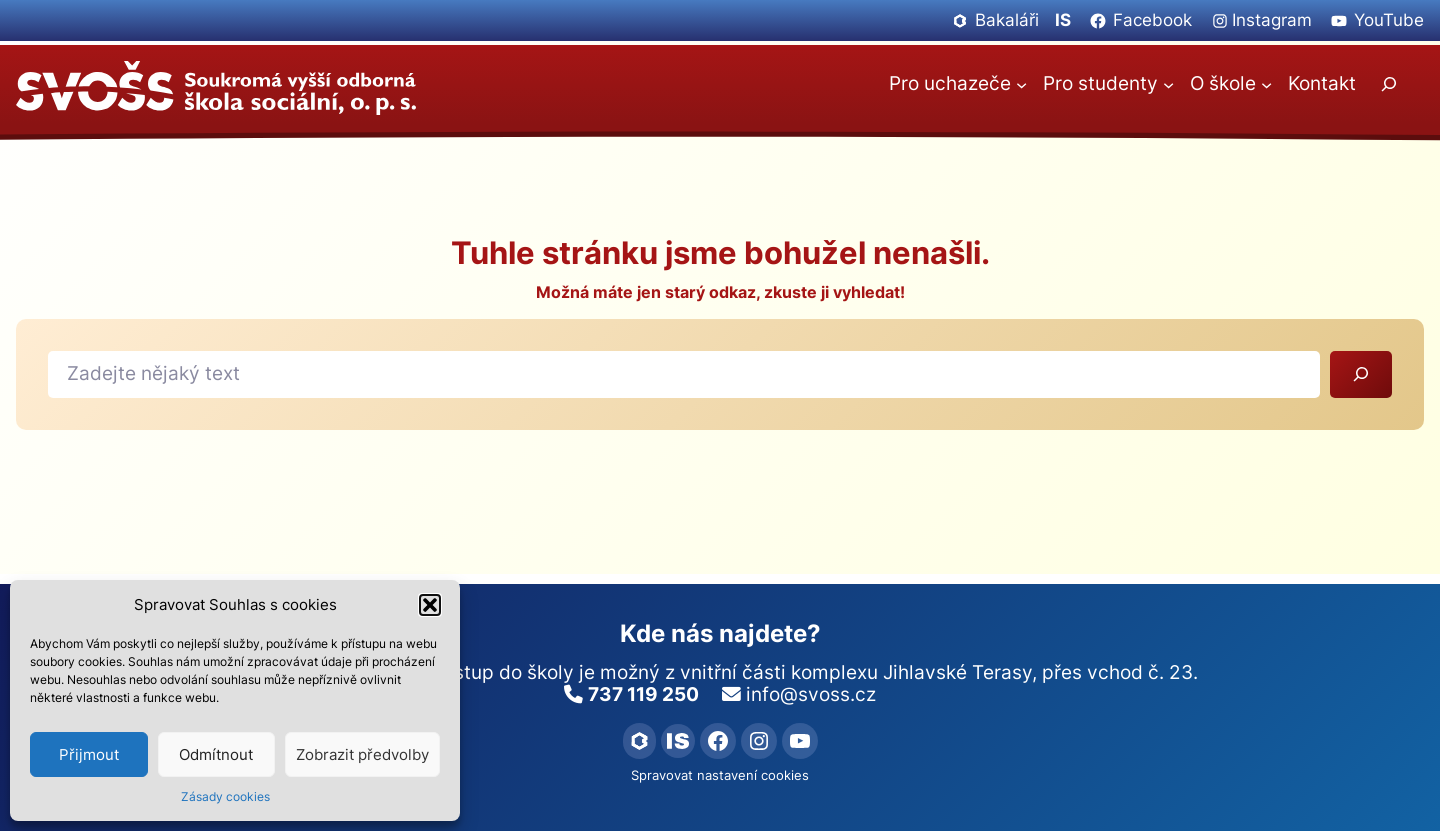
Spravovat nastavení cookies (720, 775)
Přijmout (89, 754)
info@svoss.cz (811, 694)
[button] (430, 605)
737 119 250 (643, 694)
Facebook (1152, 20)
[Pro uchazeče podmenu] (1021, 83)
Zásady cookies (225, 796)
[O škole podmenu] (1266, 83)
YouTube (1389, 20)
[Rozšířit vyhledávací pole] (1388, 84)
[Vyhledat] (1361, 374)
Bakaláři (1007, 20)
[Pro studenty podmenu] (1168, 83)
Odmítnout (216, 754)
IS (1063, 20)
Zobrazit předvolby (362, 754)
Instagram (1272, 20)
